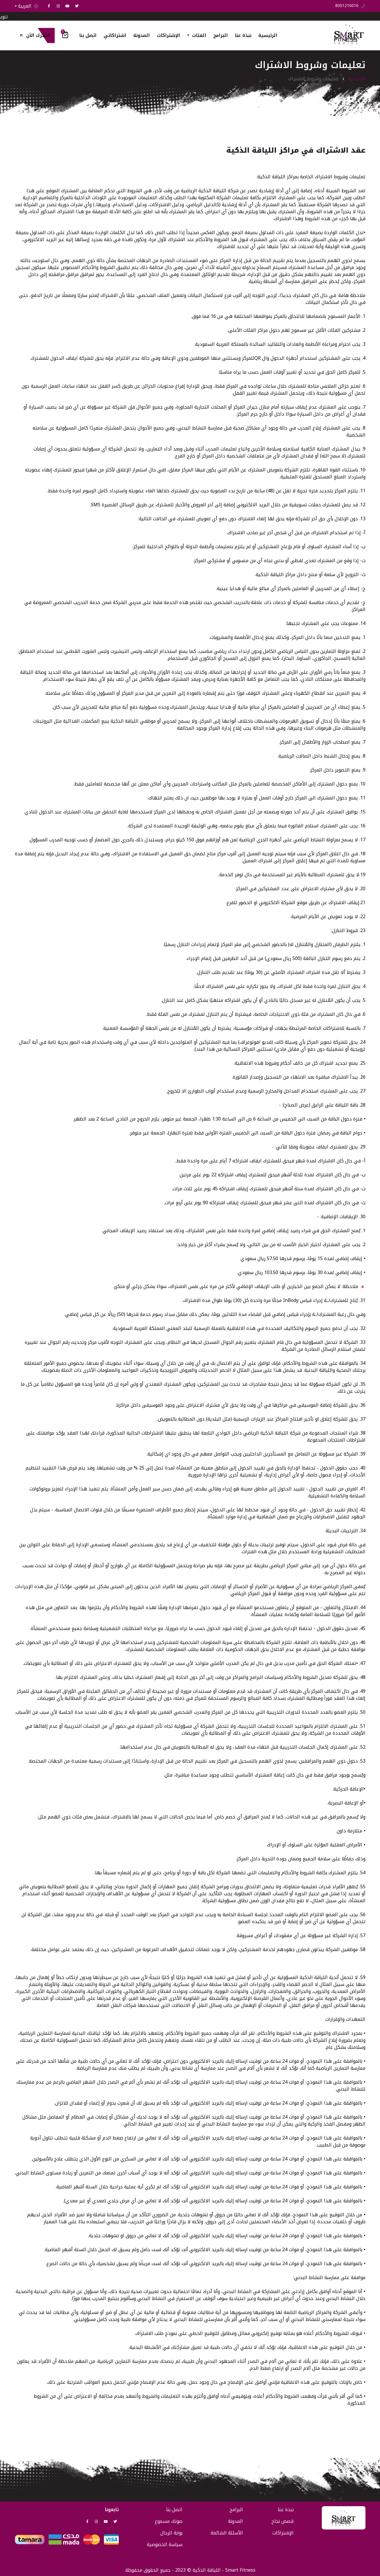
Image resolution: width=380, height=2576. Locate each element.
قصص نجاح (282, 2521)
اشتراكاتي (115, 35)
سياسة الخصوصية (164, 2544)
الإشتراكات (168, 35)
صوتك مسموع (168, 2521)
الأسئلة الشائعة (227, 2532)
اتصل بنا (88, 35)
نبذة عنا (243, 35)
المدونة (141, 35)
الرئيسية (267, 35)
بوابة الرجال (171, 2532)
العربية (28, 6)
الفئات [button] (198, 35)
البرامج (220, 35)
